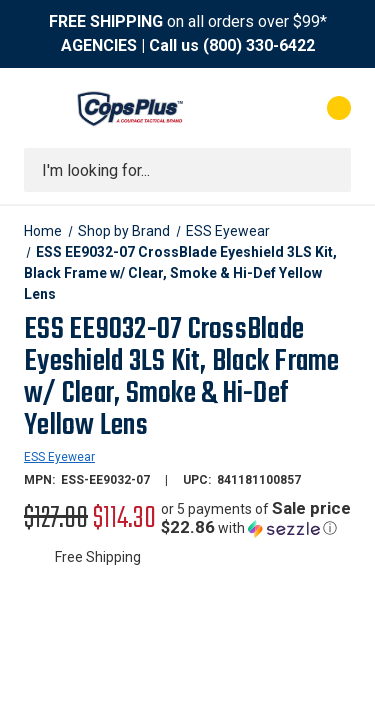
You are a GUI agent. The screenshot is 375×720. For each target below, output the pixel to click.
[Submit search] (329, 170)
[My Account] (258, 108)
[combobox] (187, 170)
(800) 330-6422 (259, 45)
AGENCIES (99, 45)
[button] (256, 518)
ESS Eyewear (59, 457)
